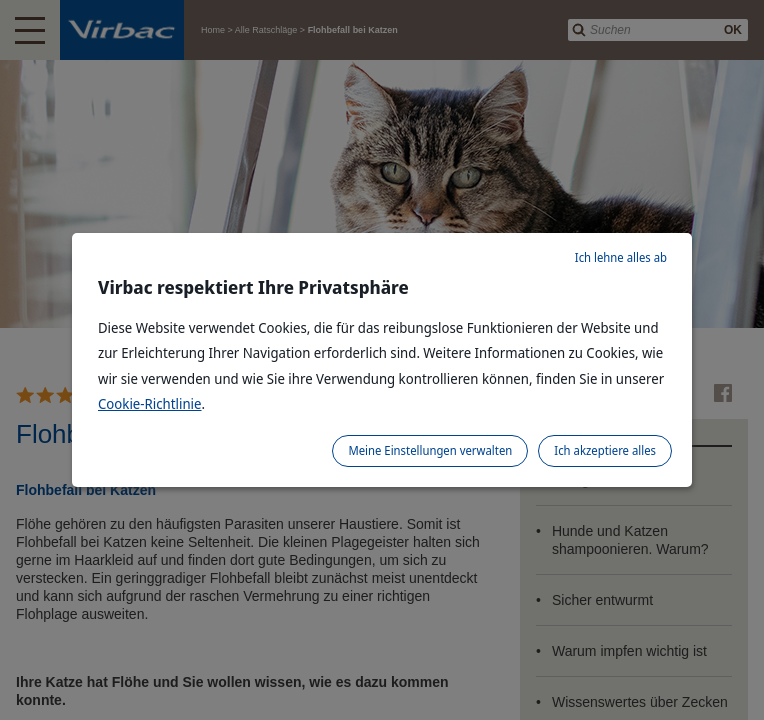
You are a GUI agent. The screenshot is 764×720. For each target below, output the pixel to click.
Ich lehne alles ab (621, 257)
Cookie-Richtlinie (150, 403)
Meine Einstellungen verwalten (430, 450)
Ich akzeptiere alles (605, 450)
